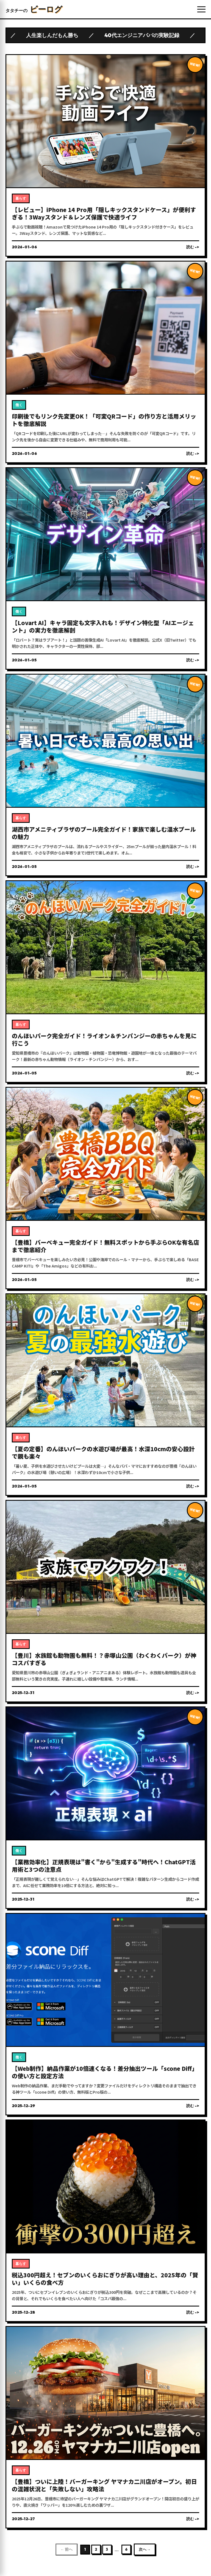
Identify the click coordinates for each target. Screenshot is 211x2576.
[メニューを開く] (201, 9)
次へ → (145, 2549)
